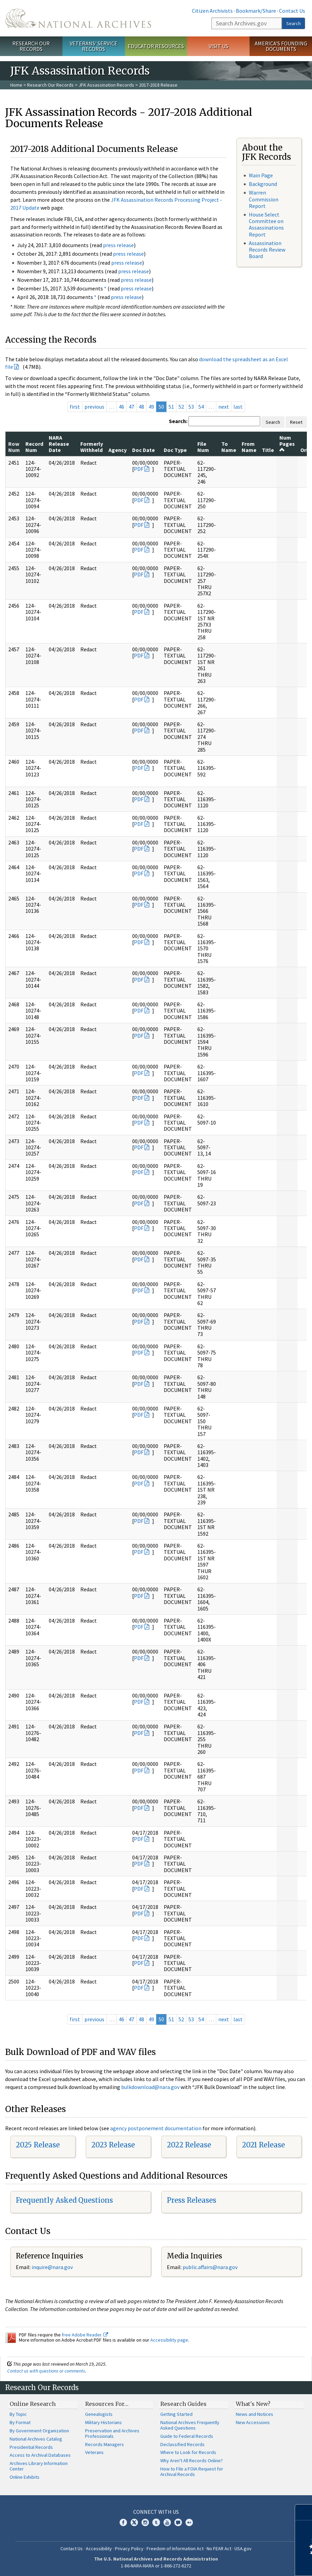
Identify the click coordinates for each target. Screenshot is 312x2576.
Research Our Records (31, 46)
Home (16, 85)
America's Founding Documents (281, 46)
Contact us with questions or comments (46, 2371)
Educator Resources (156, 46)
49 (151, 406)
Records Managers (104, 2444)
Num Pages (287, 443)
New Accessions (253, 2422)
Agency (117, 449)
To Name (228, 446)
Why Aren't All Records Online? (191, 2460)
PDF (138, 468)
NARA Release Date (59, 444)
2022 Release (189, 2145)
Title (268, 449)
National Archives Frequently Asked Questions (189, 2425)
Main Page (261, 175)
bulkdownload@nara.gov (150, 2086)
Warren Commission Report (263, 199)
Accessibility (99, 2548)
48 (141, 406)
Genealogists (99, 2414)
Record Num (34, 446)
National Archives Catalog (36, 2439)
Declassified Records (182, 2444)
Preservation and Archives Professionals (112, 2433)
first (75, 406)
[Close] (304, 2512)
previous (94, 406)
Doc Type (175, 449)
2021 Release (263, 2145)
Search (293, 23)
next (223, 406)
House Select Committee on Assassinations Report (266, 224)
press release (118, 245)
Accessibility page (169, 2340)
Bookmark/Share (256, 10)
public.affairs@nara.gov (210, 2267)
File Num (203, 446)
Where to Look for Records (188, 2452)
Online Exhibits (24, 2477)
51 (171, 406)
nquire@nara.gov (53, 2267)
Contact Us (292, 10)
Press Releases (191, 2200)
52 (181, 406)
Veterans (94, 2452)
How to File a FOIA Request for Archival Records (191, 2471)
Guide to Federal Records (186, 2436)
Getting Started (176, 2414)
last (238, 406)
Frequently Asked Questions (64, 2200)
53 (191, 406)
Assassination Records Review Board (267, 249)
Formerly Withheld (91, 446)
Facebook (123, 2522)
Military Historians (103, 2422)
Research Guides (183, 2403)
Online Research (33, 2403)
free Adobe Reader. (85, 2335)
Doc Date (143, 449)
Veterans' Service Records (93, 46)
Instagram (145, 2522)
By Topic (18, 2414)
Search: (178, 421)
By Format (20, 2422)
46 (121, 406)
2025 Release (38, 2145)
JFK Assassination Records (106, 85)
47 (131, 406)
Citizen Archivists (212, 10)
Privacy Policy (129, 2548)
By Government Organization (39, 2431)
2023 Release (113, 2145)
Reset (296, 422)
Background (263, 183)
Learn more (251, 2564)
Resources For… (106, 2403)
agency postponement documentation (155, 2128)
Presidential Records (31, 2447)
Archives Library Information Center (39, 2466)
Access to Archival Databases (40, 2455)
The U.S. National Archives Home (78, 18)
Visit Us (218, 46)
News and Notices (254, 2414)
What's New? (253, 2403)
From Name (249, 446)
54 (201, 406)
